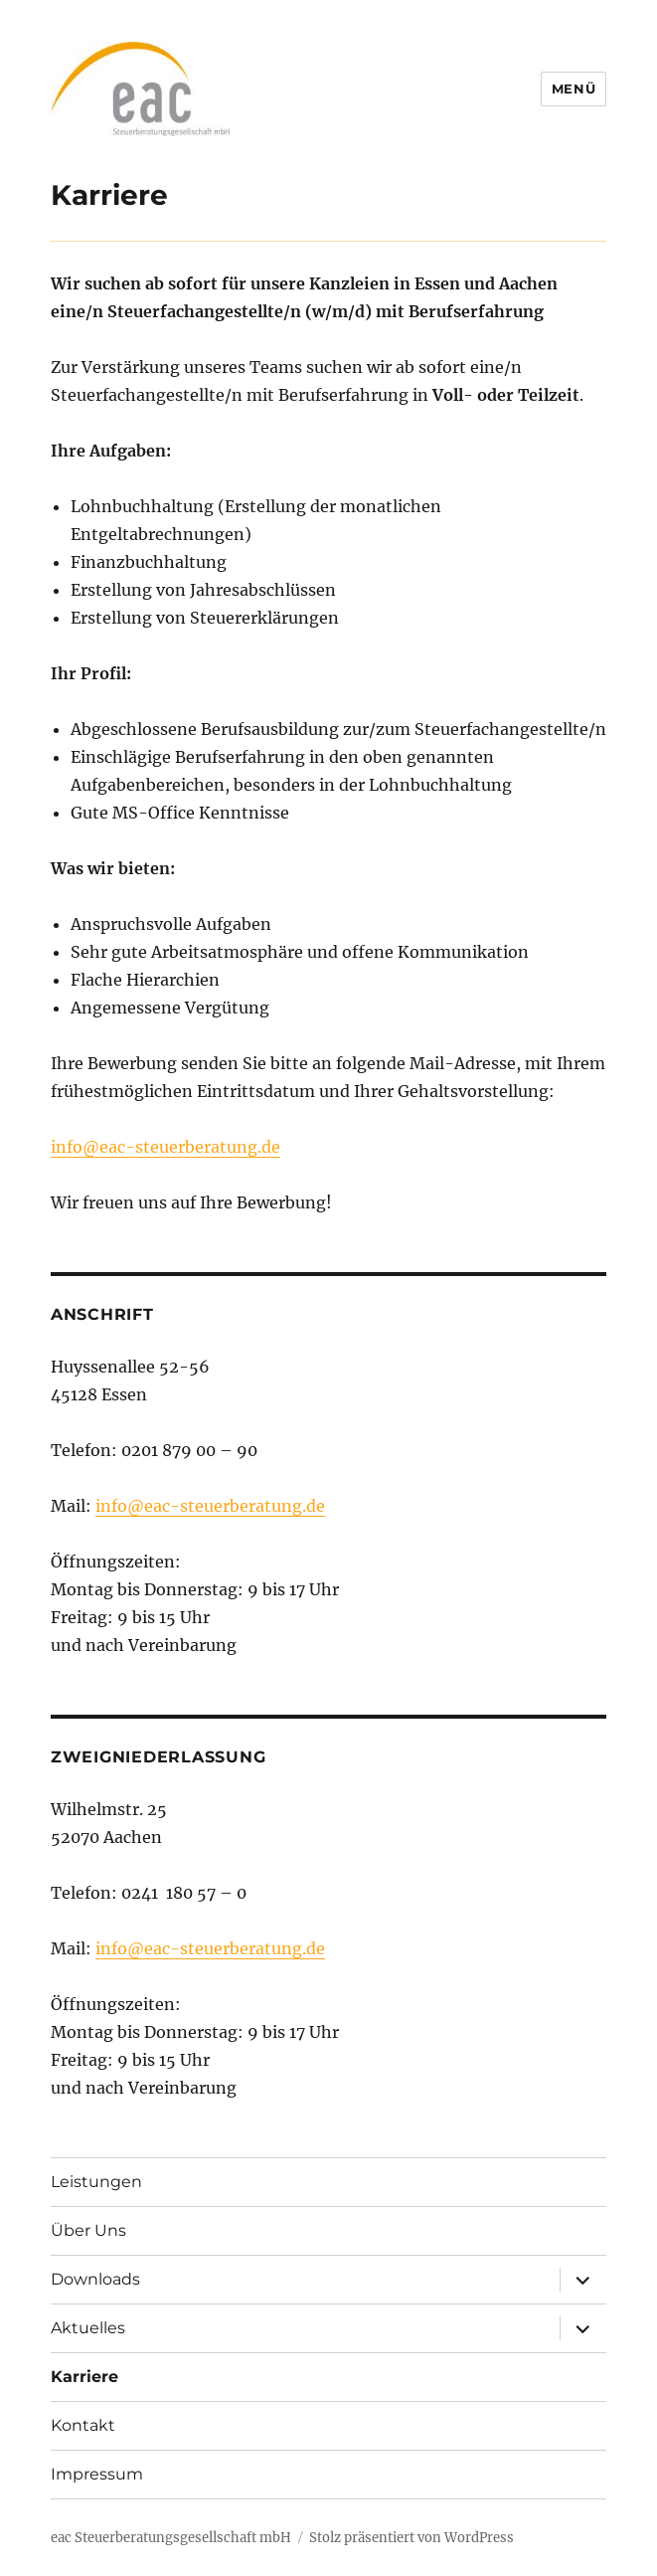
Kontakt (83, 2425)
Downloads (95, 2279)
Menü (573, 88)
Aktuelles (88, 2327)
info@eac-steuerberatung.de (165, 1147)
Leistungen (96, 2181)
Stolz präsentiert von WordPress (411, 2537)
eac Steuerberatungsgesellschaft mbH (171, 2537)
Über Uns (88, 2230)
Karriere (84, 2376)
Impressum (97, 2474)
